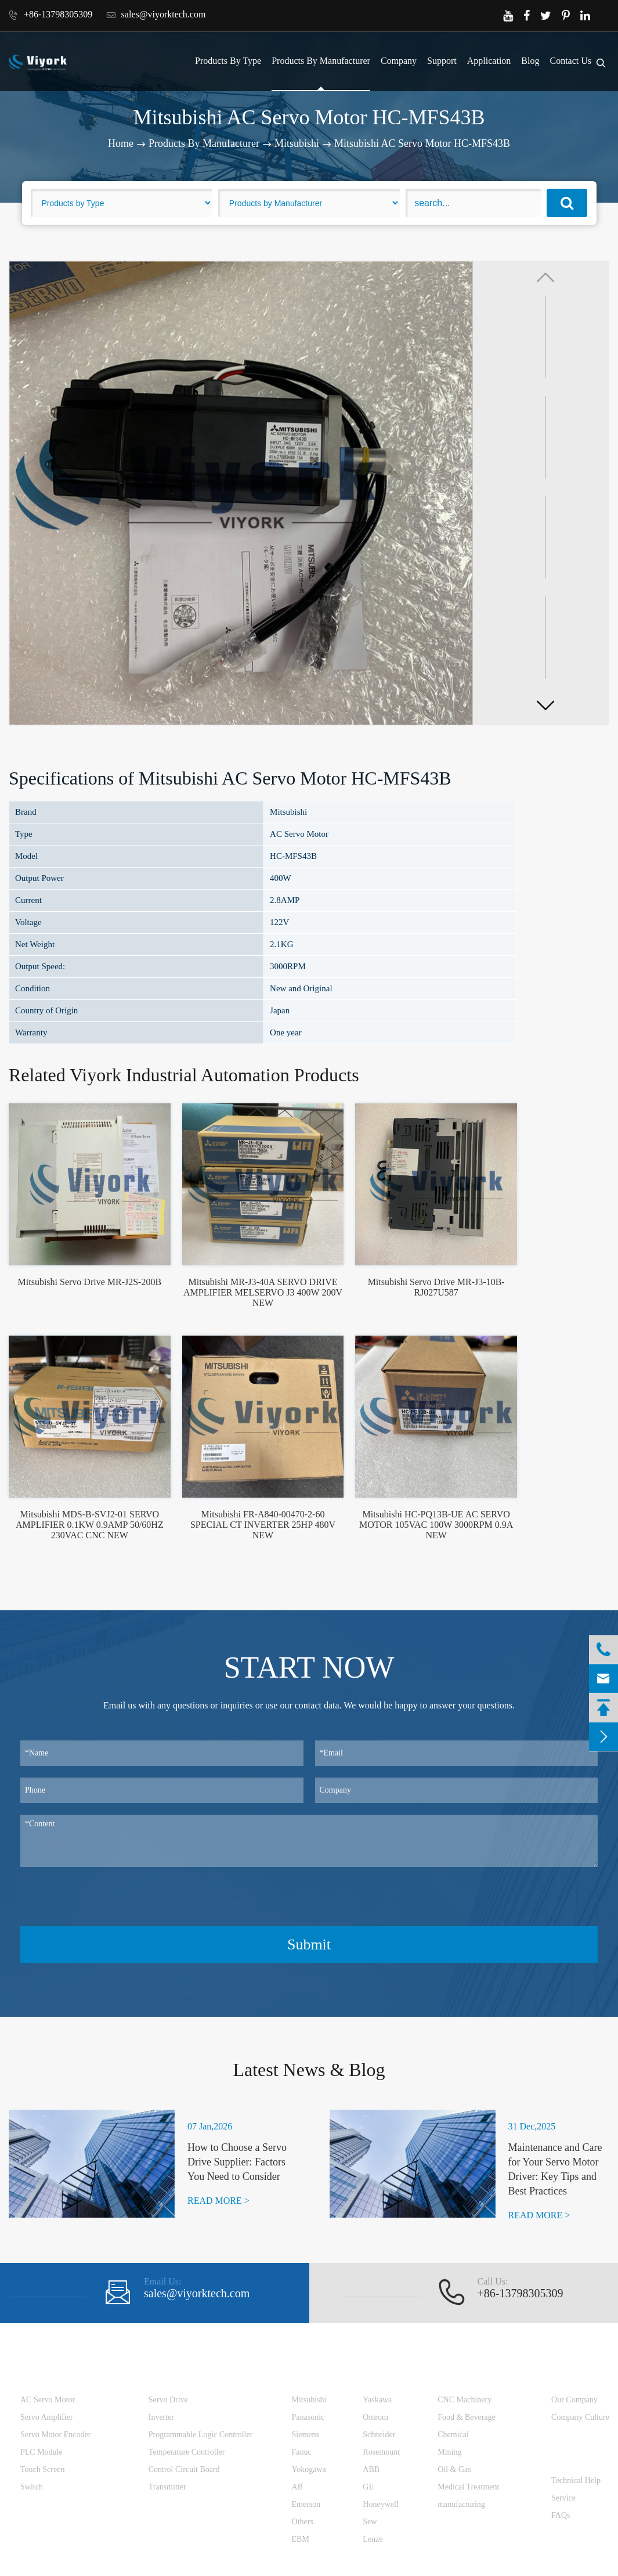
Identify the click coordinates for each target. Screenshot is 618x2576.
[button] (545, 705)
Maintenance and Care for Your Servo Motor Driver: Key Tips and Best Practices (555, 2169)
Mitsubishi (296, 143)
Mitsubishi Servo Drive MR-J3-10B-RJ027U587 (436, 1287)
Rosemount (381, 2452)
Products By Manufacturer (321, 61)
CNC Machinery (464, 2399)
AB (297, 2487)
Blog (530, 61)
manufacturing (461, 2504)
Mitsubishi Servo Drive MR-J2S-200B (90, 1282)
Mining (449, 2452)
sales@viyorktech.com (156, 14)
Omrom (375, 2417)
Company (399, 61)
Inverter (161, 2417)
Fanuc (302, 2452)
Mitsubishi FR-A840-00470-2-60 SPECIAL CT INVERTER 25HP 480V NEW (262, 1524)
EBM (300, 2539)
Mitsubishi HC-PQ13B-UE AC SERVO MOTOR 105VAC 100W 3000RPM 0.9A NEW (436, 1524)
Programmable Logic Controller (201, 2434)
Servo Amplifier (46, 2417)
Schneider (379, 2434)
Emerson (306, 2504)
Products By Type (228, 61)
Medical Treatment (468, 2487)
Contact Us (570, 61)
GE (368, 2487)
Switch (31, 2487)
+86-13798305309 (50, 14)
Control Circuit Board (184, 2469)
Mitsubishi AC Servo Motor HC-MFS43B (422, 143)
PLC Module (41, 2452)
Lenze (372, 2539)
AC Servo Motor (47, 2399)
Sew (370, 2521)
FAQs (560, 2515)
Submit (309, 1944)
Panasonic (308, 2417)
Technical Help (576, 2480)
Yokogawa (309, 2469)
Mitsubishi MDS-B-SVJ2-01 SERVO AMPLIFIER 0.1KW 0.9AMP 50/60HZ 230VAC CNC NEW (90, 1524)
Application (489, 61)
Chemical (453, 2434)
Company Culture (580, 2417)
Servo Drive (168, 2399)
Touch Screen (42, 2469)
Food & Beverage (467, 2417)
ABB (371, 2469)
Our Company (574, 2399)
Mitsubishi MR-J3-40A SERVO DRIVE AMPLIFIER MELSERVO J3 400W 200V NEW (262, 1292)
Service (563, 2498)
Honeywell (380, 2504)
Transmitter (167, 2487)
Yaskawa (377, 2399)
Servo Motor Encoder (55, 2434)
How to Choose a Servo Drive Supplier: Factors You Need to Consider (237, 2162)
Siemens (305, 2434)
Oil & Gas (454, 2469)
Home (120, 143)
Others (302, 2521)
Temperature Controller (187, 2452)
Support (442, 61)
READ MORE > (218, 2201)
